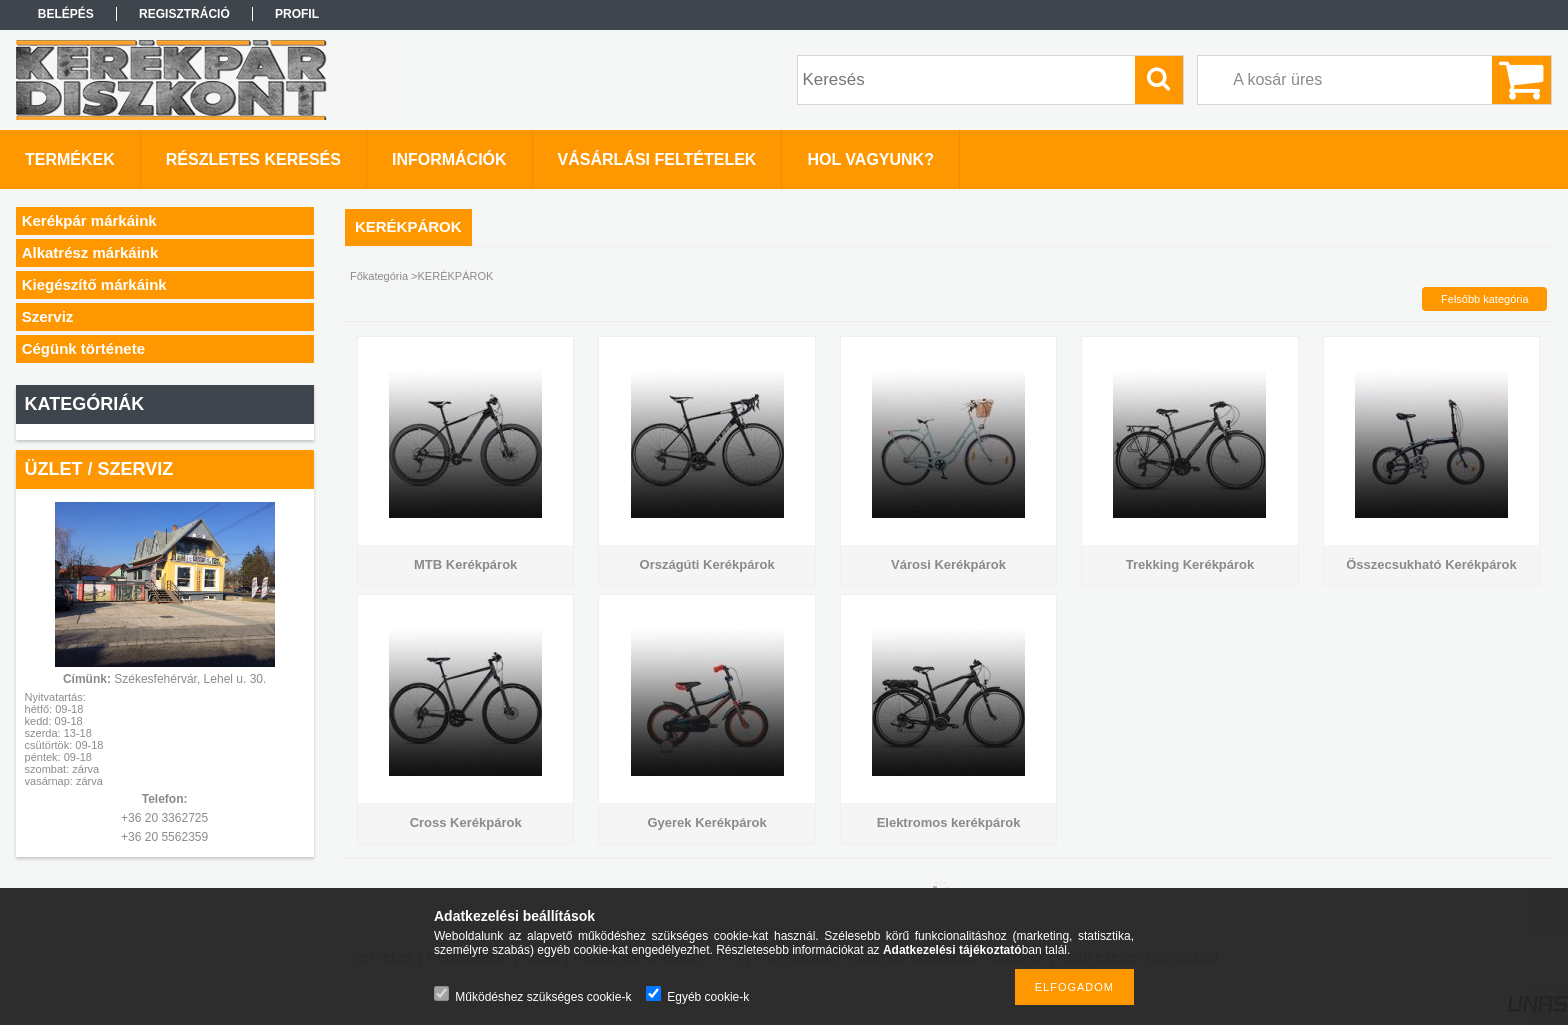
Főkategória (379, 276)
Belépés (66, 14)
